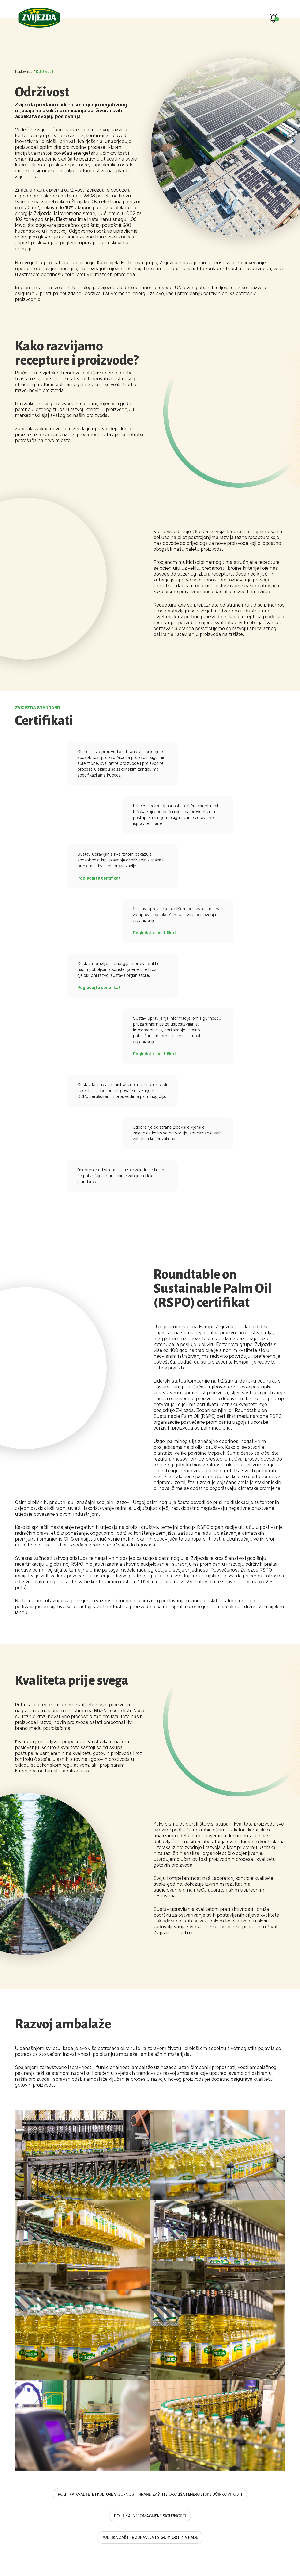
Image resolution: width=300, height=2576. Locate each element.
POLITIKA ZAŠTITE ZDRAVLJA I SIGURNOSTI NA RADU (150, 2537)
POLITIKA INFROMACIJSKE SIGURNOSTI (150, 2516)
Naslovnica (23, 71)
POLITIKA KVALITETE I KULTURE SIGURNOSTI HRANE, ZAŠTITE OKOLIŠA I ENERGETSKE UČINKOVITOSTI (150, 2494)
